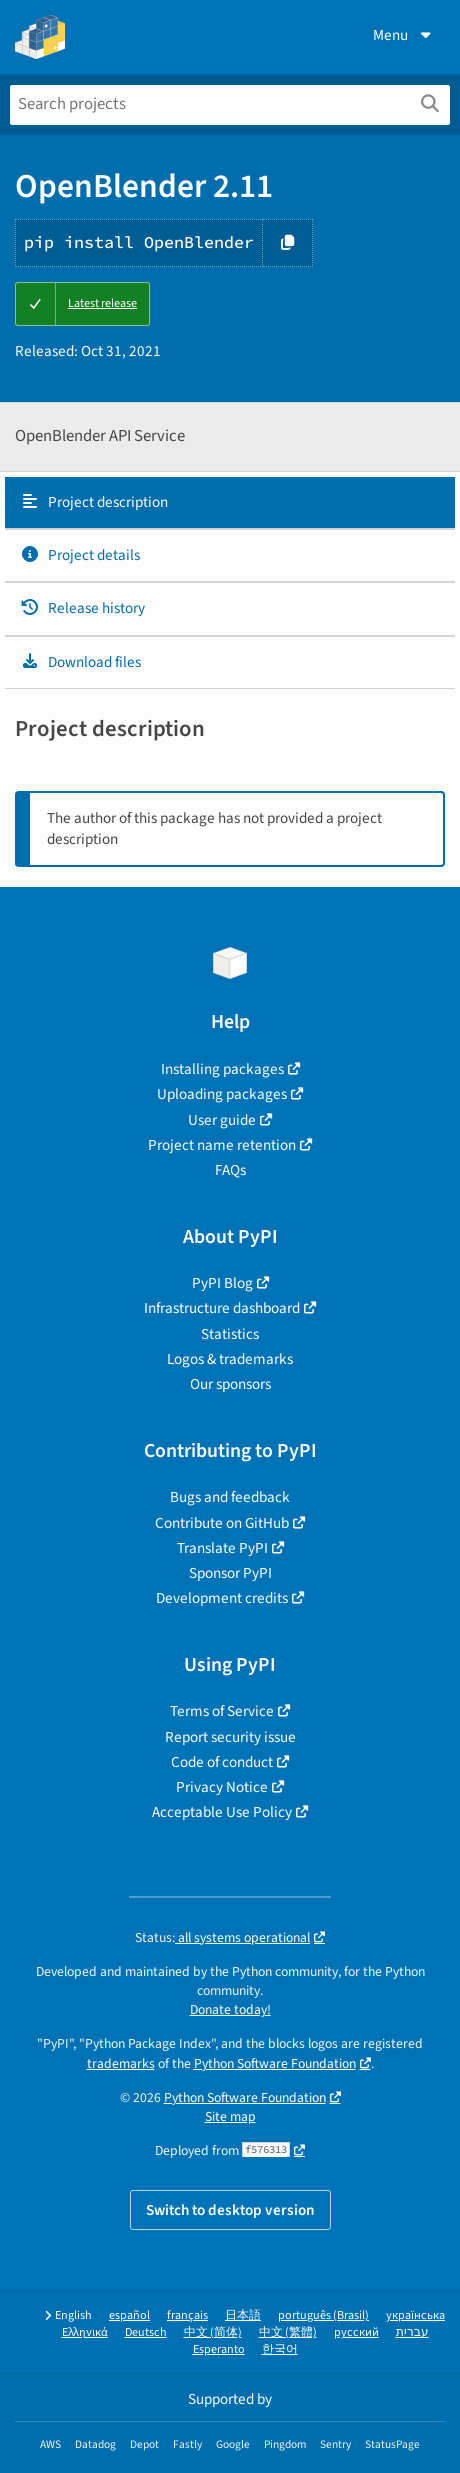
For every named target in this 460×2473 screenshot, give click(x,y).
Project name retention (222, 1145)
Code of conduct (222, 1762)
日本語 (243, 2315)
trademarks (121, 2063)
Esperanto (219, 2349)
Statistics (230, 1334)
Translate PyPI (222, 1548)
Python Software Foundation (275, 2063)
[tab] (230, 503)
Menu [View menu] (404, 35)
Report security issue (230, 1737)
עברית (412, 2332)
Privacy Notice (222, 1787)
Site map (230, 2116)
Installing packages (222, 1069)
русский (356, 2332)
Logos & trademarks (230, 1359)
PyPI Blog (222, 1283)
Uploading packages (222, 1094)
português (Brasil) (323, 2315)
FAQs (230, 1170)
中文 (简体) (213, 2332)
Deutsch (146, 2332)
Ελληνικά (85, 2332)
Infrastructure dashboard (222, 1308)
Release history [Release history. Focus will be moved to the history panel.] (82, 608)
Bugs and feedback (230, 1497)
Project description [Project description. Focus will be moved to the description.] (94, 502)
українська (415, 2315)
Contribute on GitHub (222, 1523)
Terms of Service (222, 1711)
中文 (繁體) (288, 2332)
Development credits (222, 1598)
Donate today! (230, 2009)
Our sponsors (230, 1384)
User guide (222, 1120)
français (187, 2315)
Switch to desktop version (230, 2210)
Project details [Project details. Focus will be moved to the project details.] (80, 555)
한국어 (280, 2349)
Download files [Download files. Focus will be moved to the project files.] (80, 662)
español (129, 2315)
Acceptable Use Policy (222, 1812)
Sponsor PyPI (230, 1573)
